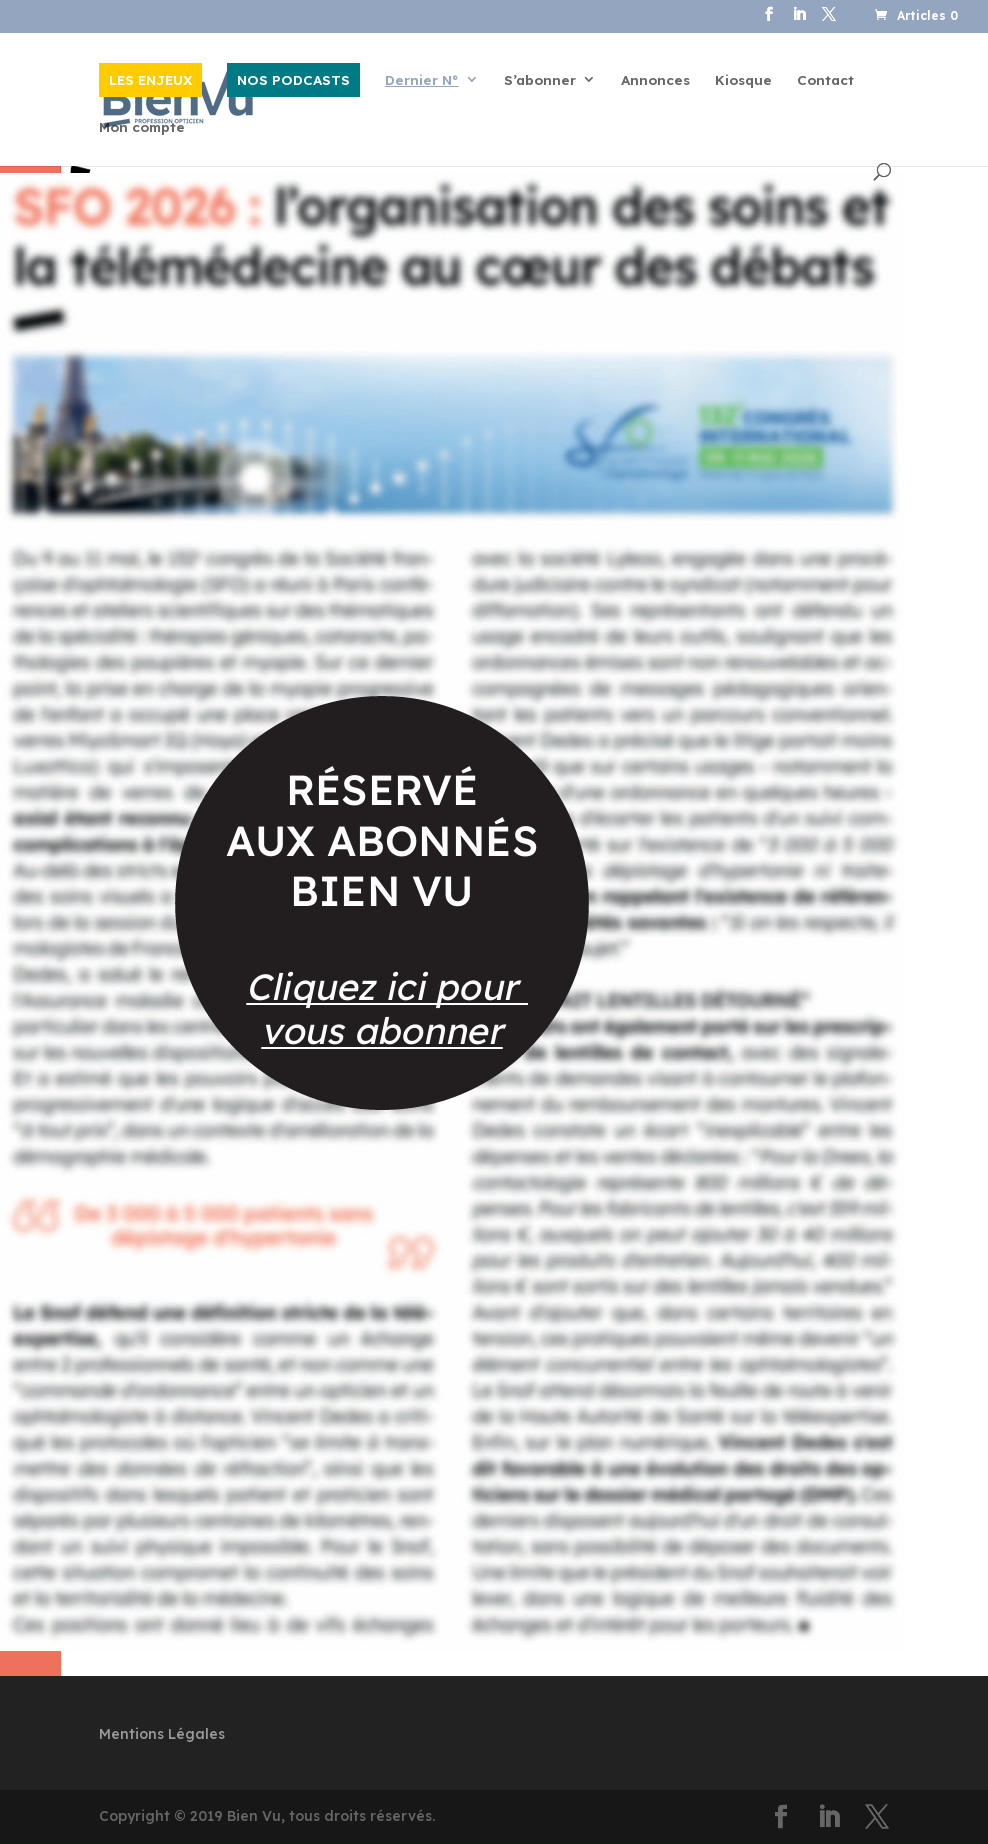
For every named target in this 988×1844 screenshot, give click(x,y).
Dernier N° (422, 80)
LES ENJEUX (150, 79)
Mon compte (142, 127)
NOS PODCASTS (293, 79)
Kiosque (743, 80)
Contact (825, 80)
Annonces (655, 80)
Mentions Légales (162, 1734)
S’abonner (540, 80)
